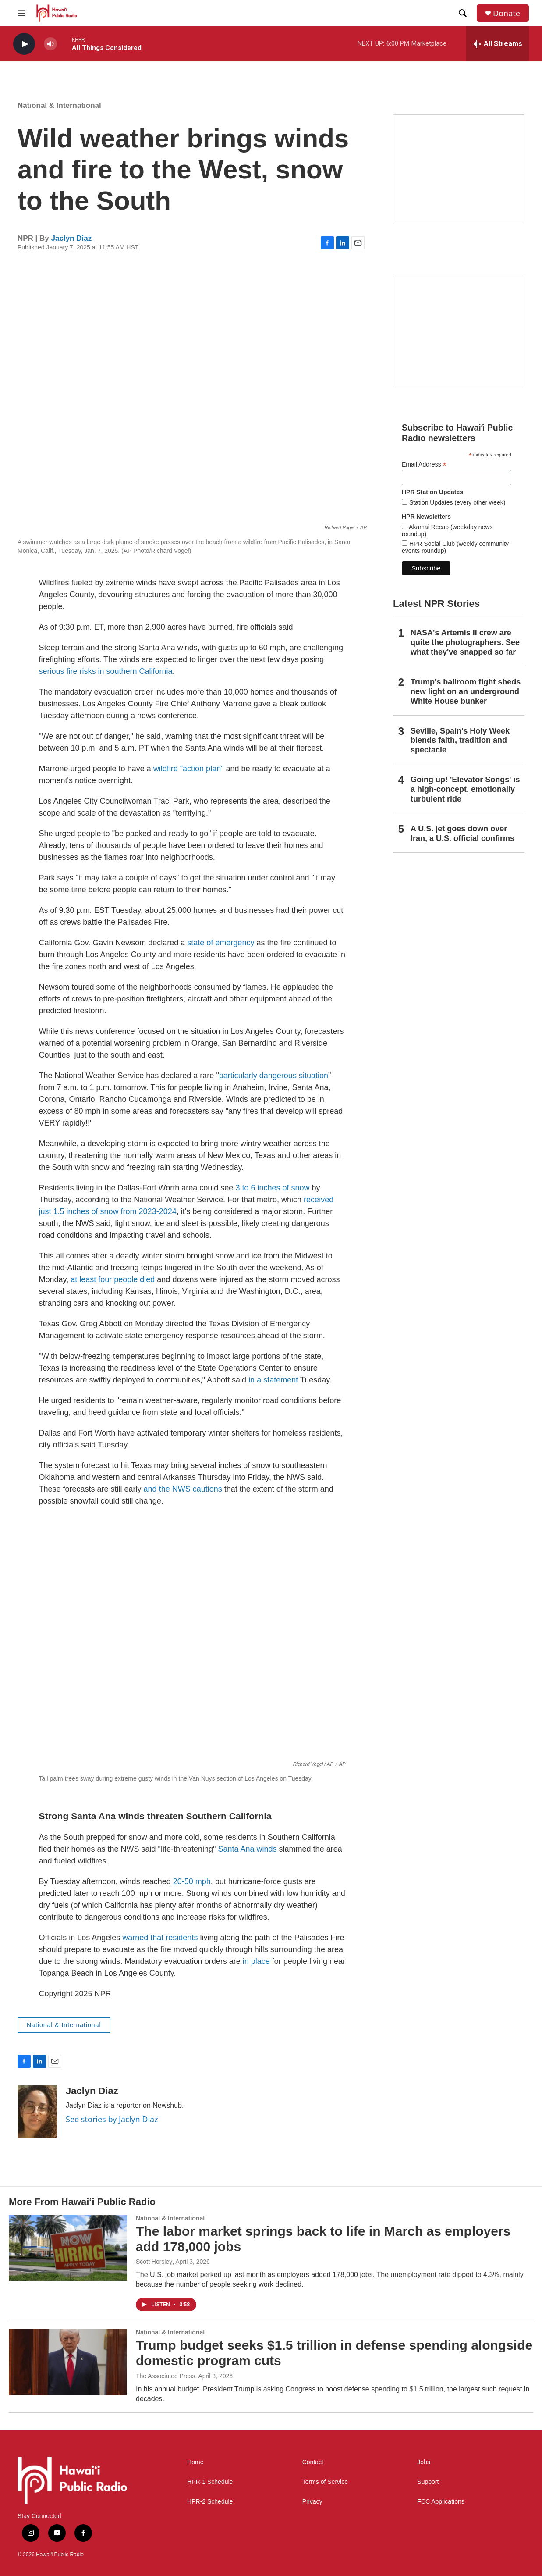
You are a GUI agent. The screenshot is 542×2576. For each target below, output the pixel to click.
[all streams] (497, 43)
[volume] (50, 44)
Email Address (424, 464)
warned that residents (160, 1937)
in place (256, 1961)
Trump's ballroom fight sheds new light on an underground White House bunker (466, 691)
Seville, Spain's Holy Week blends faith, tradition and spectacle (460, 741)
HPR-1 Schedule (210, 2482)
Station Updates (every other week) (456, 502)
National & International (59, 105)
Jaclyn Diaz (71, 238)
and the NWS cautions (183, 1489)
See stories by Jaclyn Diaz (112, 2119)
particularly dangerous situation (273, 1075)
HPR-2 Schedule (210, 2501)
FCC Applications (440, 2501)
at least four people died (113, 1279)
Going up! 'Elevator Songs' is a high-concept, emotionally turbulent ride (465, 789)
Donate (506, 13)
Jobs (423, 2462)
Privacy (312, 2501)
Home (195, 2462)
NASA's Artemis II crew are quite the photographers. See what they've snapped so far (465, 642)
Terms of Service (325, 2482)
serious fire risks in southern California (106, 671)
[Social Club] (458, 331)
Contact (312, 2462)
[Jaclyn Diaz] (37, 2111)
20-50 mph (192, 1881)
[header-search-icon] (462, 13)
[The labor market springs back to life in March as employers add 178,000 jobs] (68, 2248)
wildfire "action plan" (189, 768)
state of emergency (220, 942)
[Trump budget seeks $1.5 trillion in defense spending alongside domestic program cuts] (68, 2362)
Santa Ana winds (247, 1849)
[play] (24, 44)
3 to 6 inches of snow (272, 1187)
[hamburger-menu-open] (21, 13)
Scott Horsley (154, 2261)
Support (428, 2482)
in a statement (273, 1379)
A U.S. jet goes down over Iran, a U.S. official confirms (462, 833)
